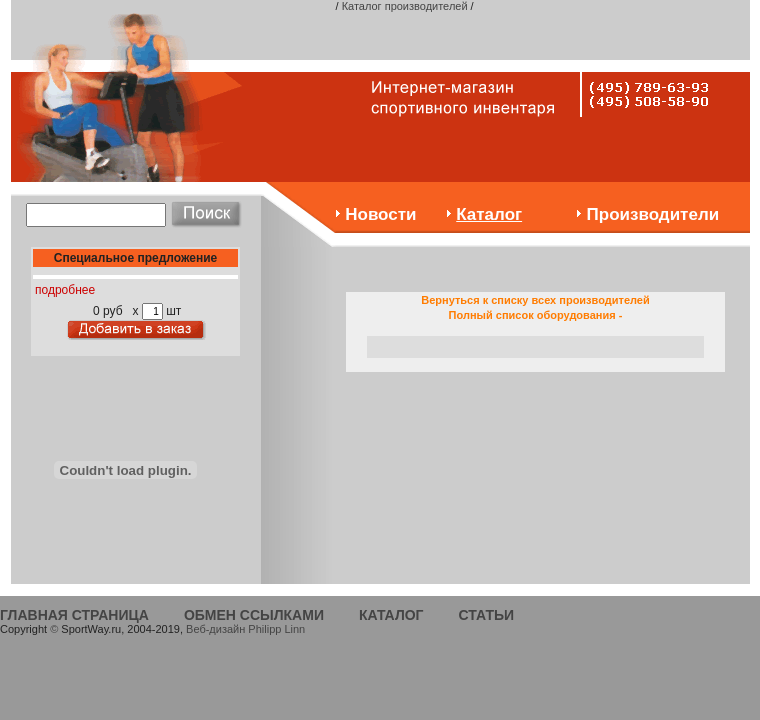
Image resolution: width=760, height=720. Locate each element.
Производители (653, 214)
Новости (380, 214)
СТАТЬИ (487, 615)
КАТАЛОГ (391, 615)
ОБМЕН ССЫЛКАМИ (254, 615)
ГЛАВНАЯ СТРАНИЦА (74, 615)
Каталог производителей (405, 6)
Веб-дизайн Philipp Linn (245, 629)
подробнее (65, 290)
